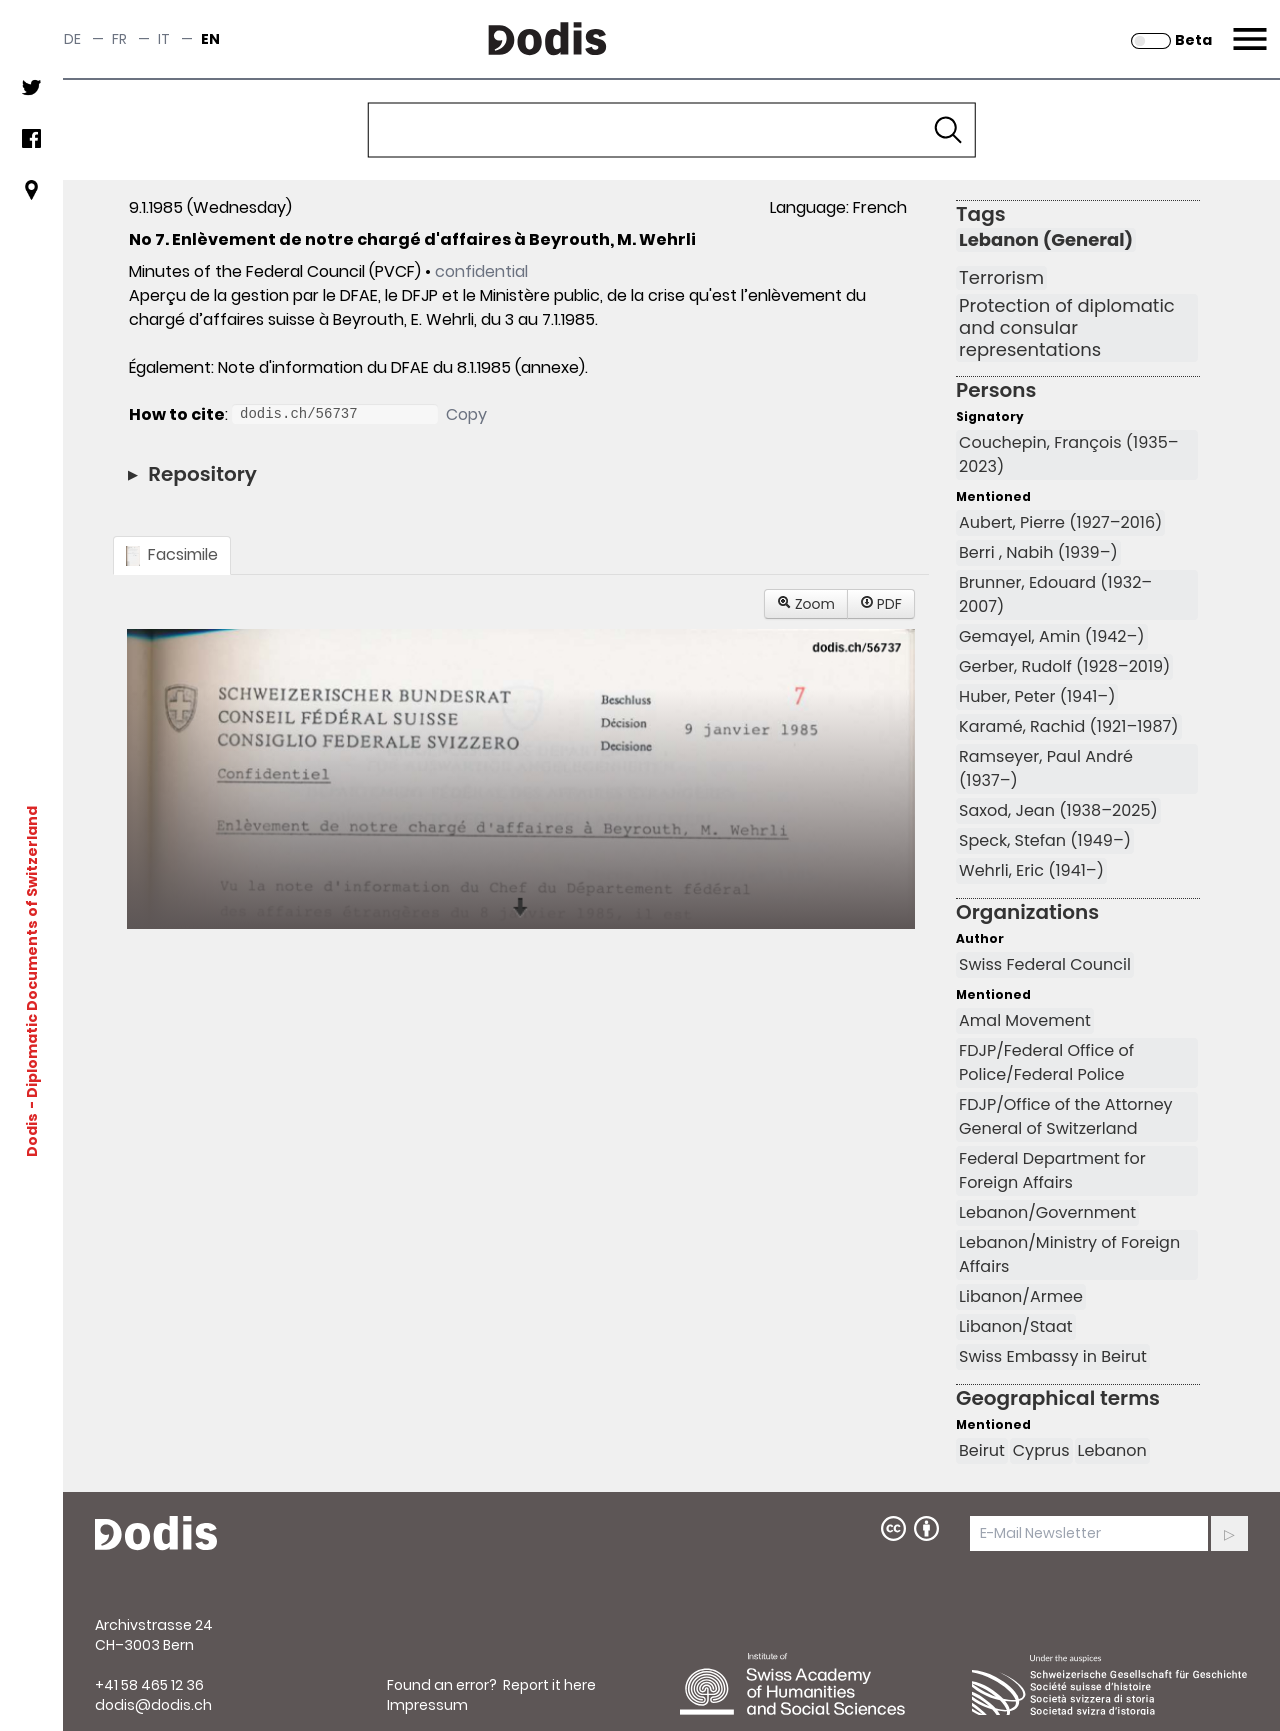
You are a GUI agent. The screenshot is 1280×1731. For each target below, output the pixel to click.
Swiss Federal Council (1045, 964)
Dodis (32, 1135)
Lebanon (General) (1046, 240)
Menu (1247, 27)
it (164, 39)
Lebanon (1112, 1450)
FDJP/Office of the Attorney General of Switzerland (1066, 1116)
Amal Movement (1025, 1020)
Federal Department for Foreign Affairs (1052, 1170)
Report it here (549, 1685)
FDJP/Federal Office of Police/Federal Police (1046, 1062)
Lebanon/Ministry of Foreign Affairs (1069, 1254)
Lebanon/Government (1047, 1212)
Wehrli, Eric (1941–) (1031, 870)
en (210, 39)
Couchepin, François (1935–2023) (1069, 454)
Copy (466, 414)
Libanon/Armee (1021, 1296)
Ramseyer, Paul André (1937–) (1046, 768)
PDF (881, 604)
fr (119, 39)
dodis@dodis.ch (153, 1705)
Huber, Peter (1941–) (1037, 696)
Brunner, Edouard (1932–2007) (1055, 594)
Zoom (806, 604)
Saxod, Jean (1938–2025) (1058, 810)
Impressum (427, 1705)
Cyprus (1041, 1450)
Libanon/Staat (1016, 1326)
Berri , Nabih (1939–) (1038, 552)
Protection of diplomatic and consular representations (1067, 328)
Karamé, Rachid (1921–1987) (1068, 726)
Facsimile (172, 554)
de (72, 39)
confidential (481, 271)
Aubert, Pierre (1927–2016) (1060, 522)
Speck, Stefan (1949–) (1045, 840)
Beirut (982, 1450)
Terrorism (1001, 278)
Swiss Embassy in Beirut (1053, 1356)
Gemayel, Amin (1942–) (1052, 636)
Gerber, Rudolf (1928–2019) (1064, 666)
